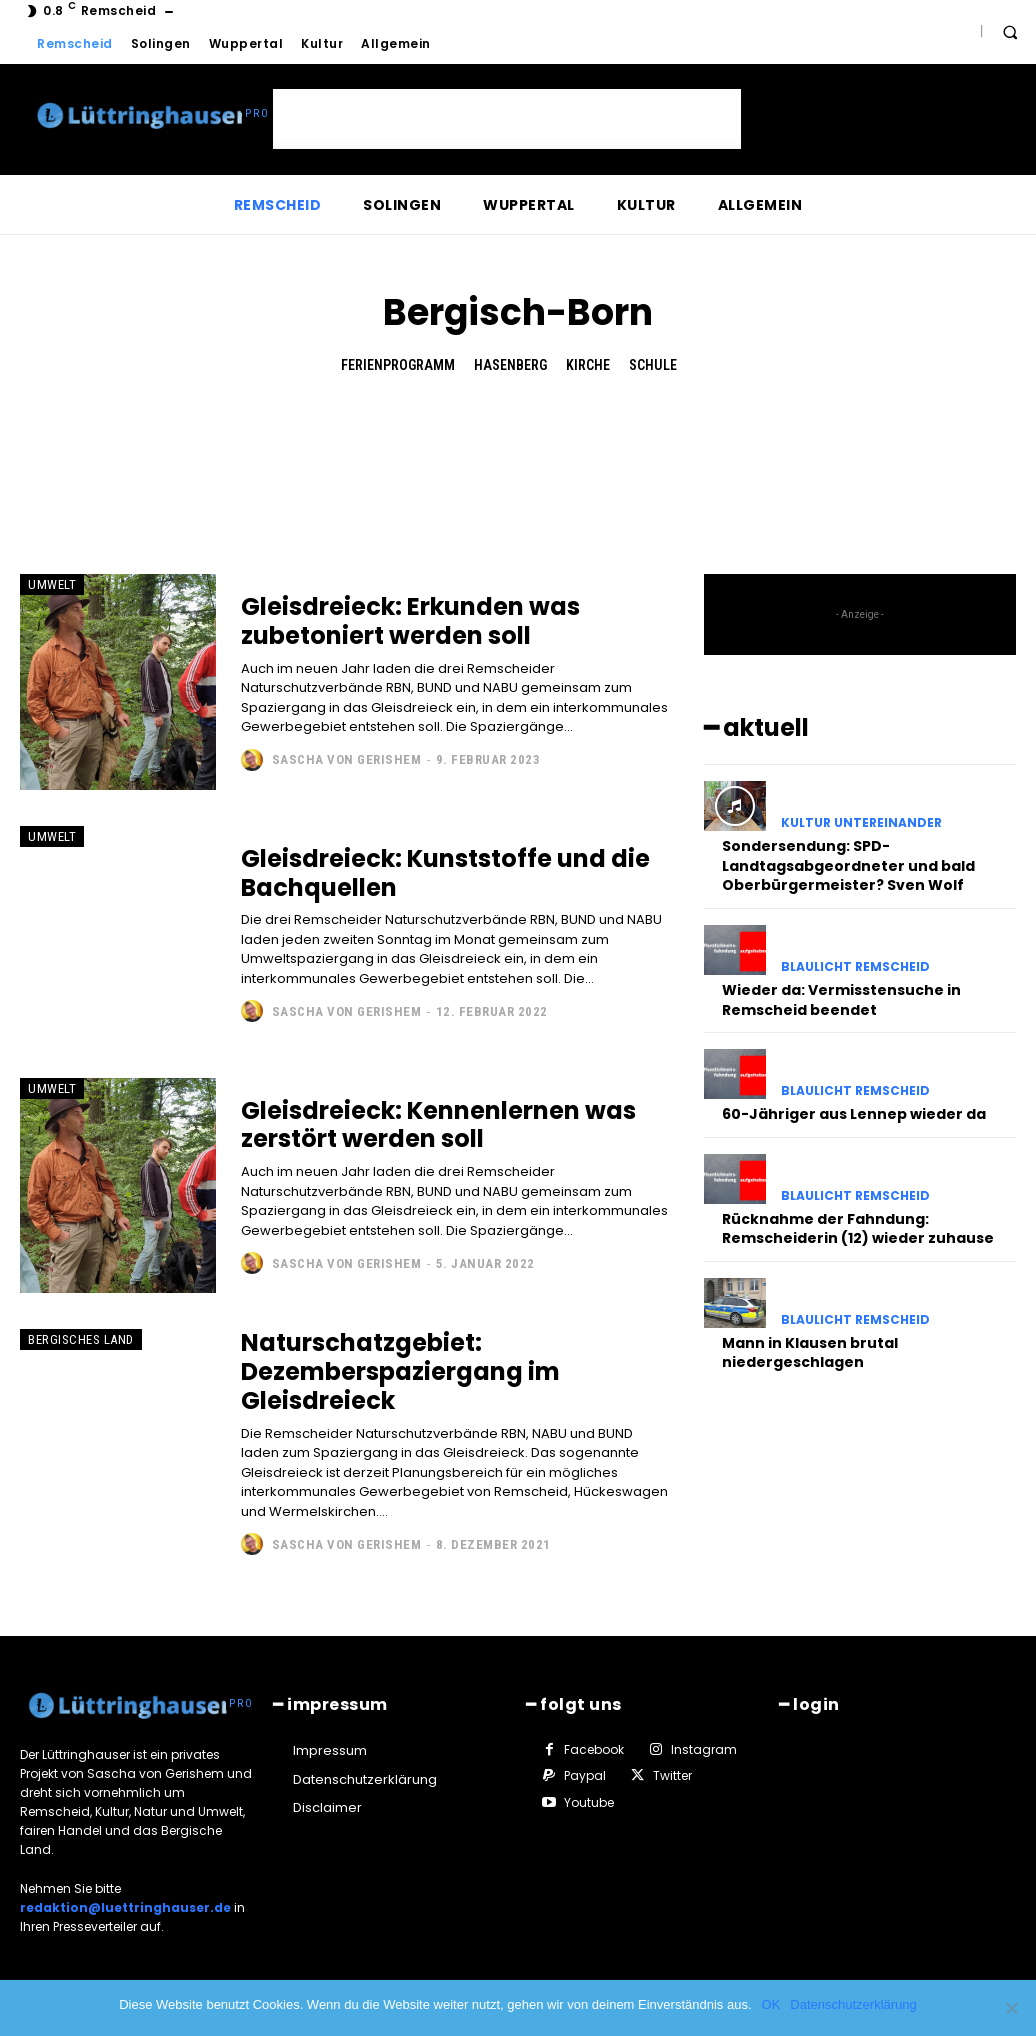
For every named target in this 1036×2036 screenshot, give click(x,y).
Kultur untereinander (861, 823)
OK (771, 2004)
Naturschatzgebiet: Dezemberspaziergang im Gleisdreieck (400, 1371)
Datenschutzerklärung (853, 2004)
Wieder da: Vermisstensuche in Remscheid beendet (841, 1000)
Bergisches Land (81, 1339)
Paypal (585, 1775)
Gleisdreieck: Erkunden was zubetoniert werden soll (410, 621)
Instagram (704, 1749)
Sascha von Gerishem (347, 759)
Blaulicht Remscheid (855, 967)
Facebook (594, 1749)
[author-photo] (254, 760)
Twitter (672, 1775)
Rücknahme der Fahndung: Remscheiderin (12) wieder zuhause (858, 1229)
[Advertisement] (507, 119)
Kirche (588, 365)
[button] (1010, 32)
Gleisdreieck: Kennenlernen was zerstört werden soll (438, 1125)
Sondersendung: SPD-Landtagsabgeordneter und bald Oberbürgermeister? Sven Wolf (848, 865)
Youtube (589, 1802)
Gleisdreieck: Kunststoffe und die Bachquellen (445, 873)
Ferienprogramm (398, 365)
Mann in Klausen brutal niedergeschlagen (810, 1353)
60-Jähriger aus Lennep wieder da (854, 1114)
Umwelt (52, 584)
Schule (653, 365)
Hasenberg (510, 365)
